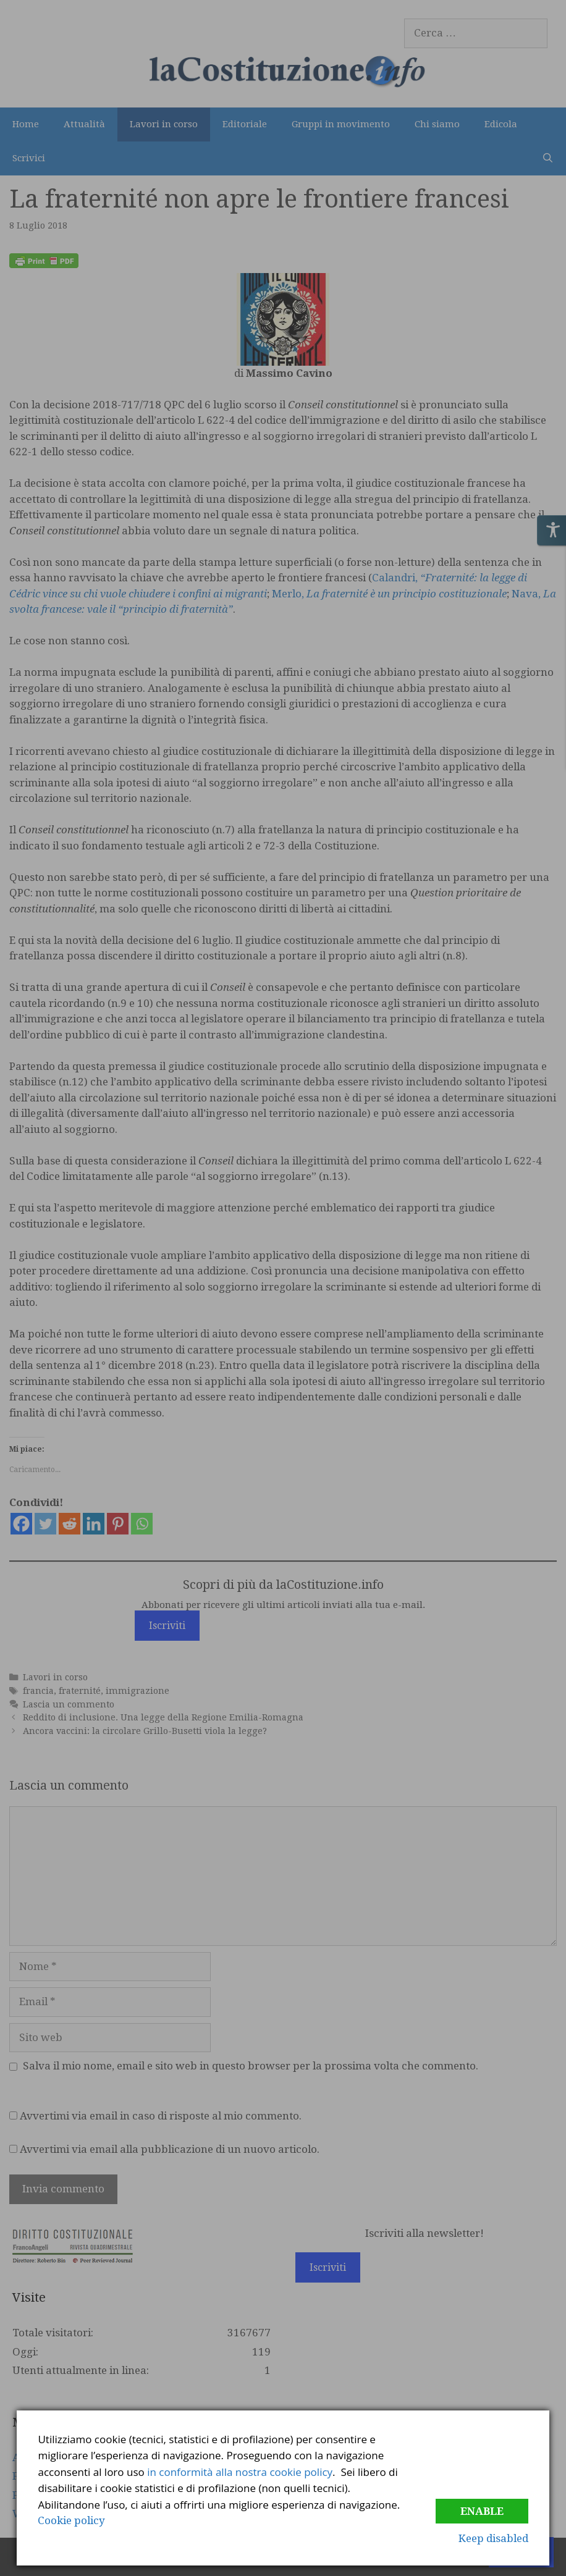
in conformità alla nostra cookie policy (239, 2472)
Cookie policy (71, 2520)
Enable (482, 2510)
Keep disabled (493, 2538)
